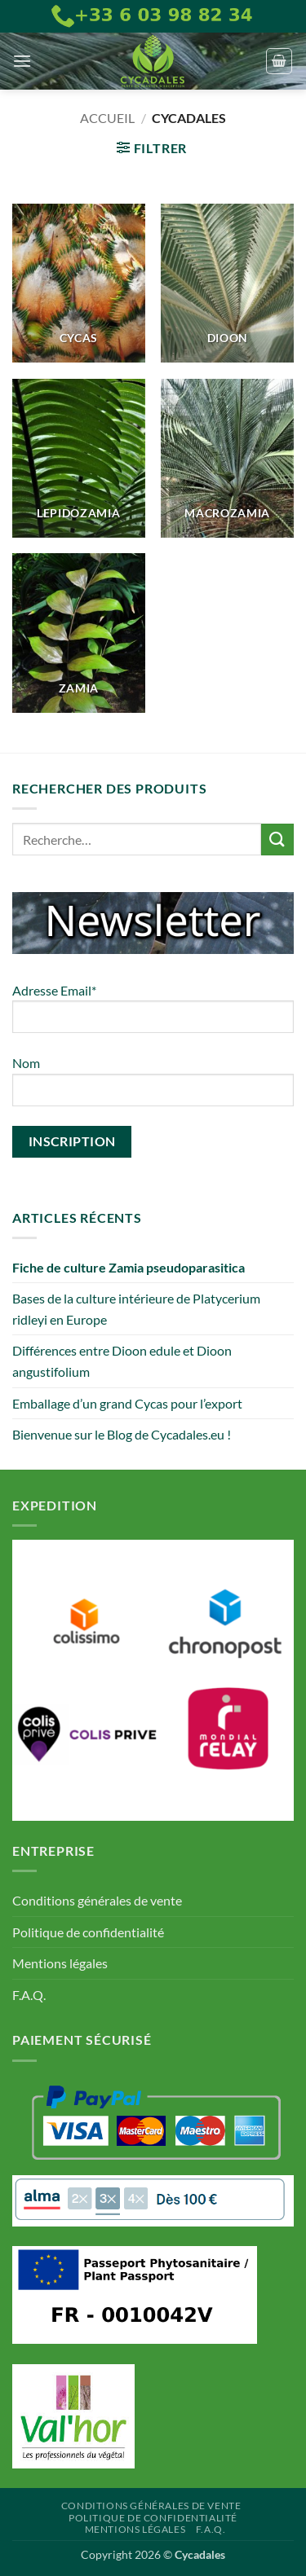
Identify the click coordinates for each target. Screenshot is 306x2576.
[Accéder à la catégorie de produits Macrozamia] (227, 458)
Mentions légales (60, 1963)
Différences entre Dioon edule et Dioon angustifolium (122, 1361)
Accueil (107, 117)
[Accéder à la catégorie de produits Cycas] (78, 283)
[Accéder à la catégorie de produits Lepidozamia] (78, 458)
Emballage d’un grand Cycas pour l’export (127, 1403)
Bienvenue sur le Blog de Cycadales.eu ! (121, 1434)
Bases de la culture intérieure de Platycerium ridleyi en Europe (136, 1308)
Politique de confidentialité (88, 1932)
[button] (22, 61)
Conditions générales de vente (97, 1900)
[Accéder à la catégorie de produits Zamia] (78, 632)
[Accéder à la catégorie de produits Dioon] (227, 283)
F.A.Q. (29, 1994)
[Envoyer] (277, 839)
